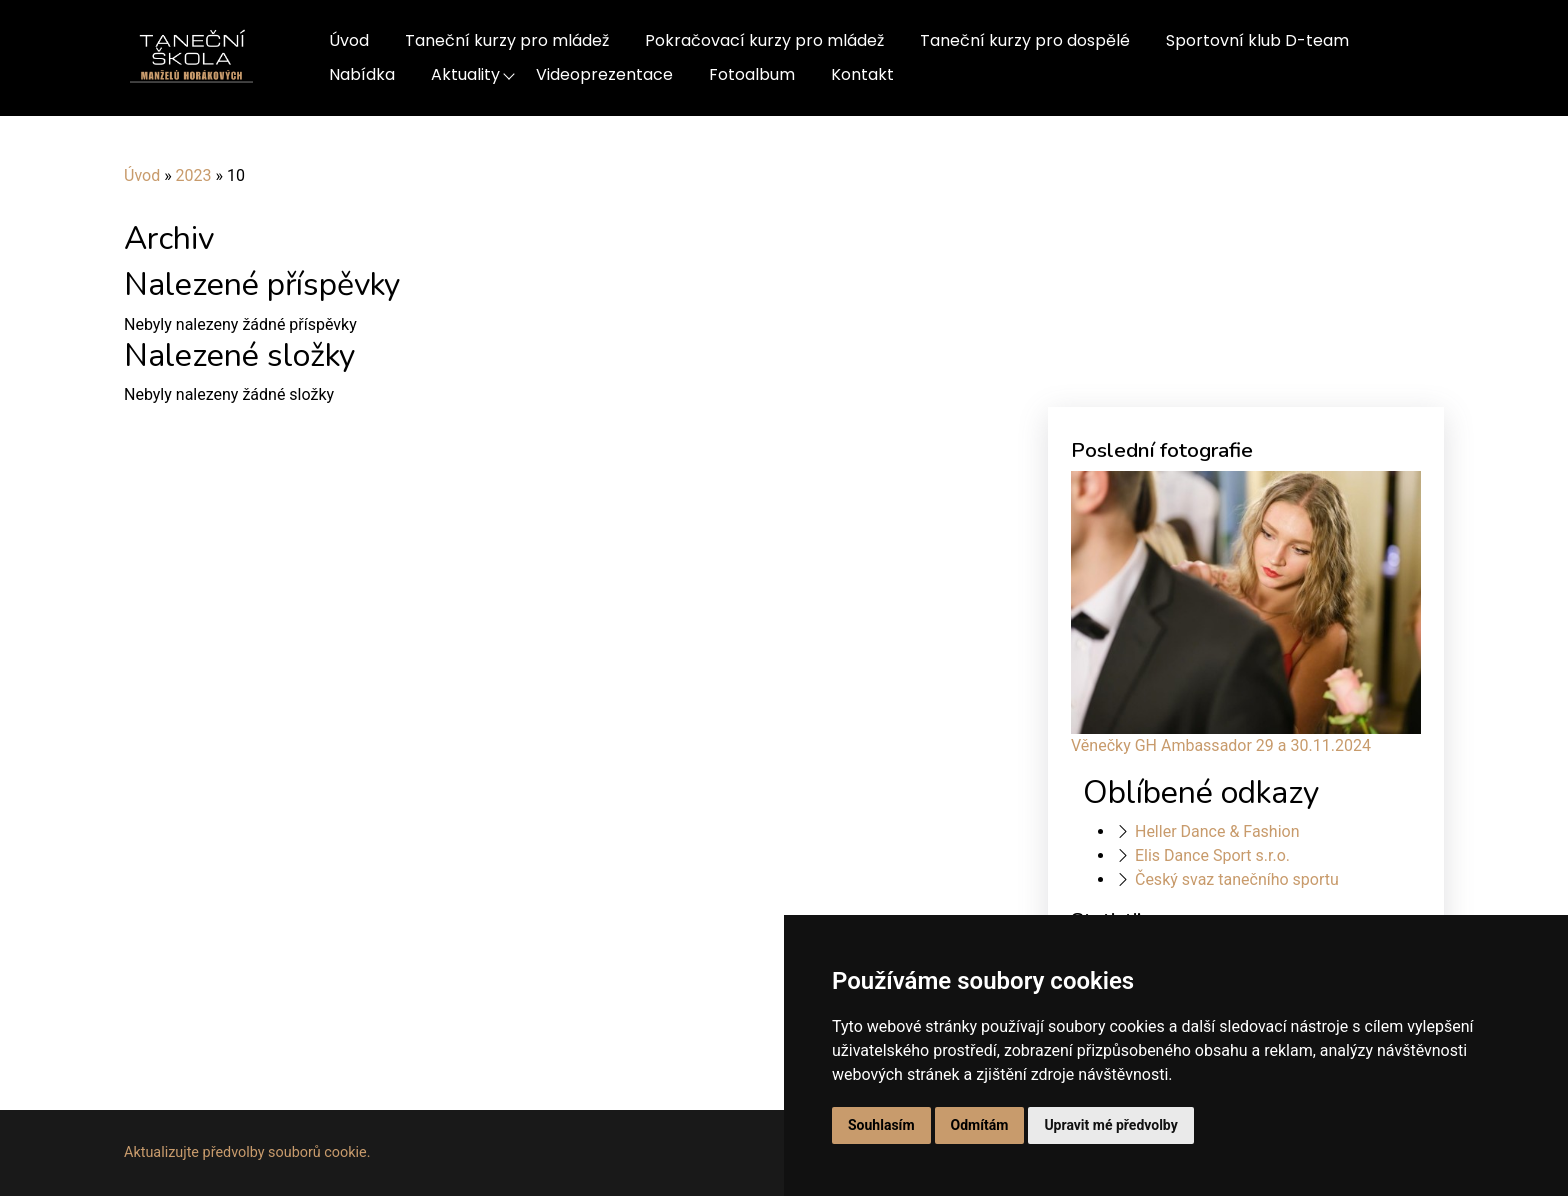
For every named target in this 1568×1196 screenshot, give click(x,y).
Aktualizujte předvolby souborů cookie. (247, 1152)
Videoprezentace (604, 74)
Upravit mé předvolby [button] (1110, 1125)
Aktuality (465, 74)
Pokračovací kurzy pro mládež (764, 40)
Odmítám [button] (980, 1125)
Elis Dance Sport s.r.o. (1212, 855)
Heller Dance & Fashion (1217, 831)
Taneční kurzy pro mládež (507, 40)
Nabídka (362, 74)
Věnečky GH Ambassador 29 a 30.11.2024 (1221, 745)
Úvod (349, 40)
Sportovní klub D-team (1257, 40)
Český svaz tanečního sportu (1237, 879)
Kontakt (862, 74)
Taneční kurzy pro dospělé (1025, 40)
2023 (194, 175)
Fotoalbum (752, 74)
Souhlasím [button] (881, 1125)
